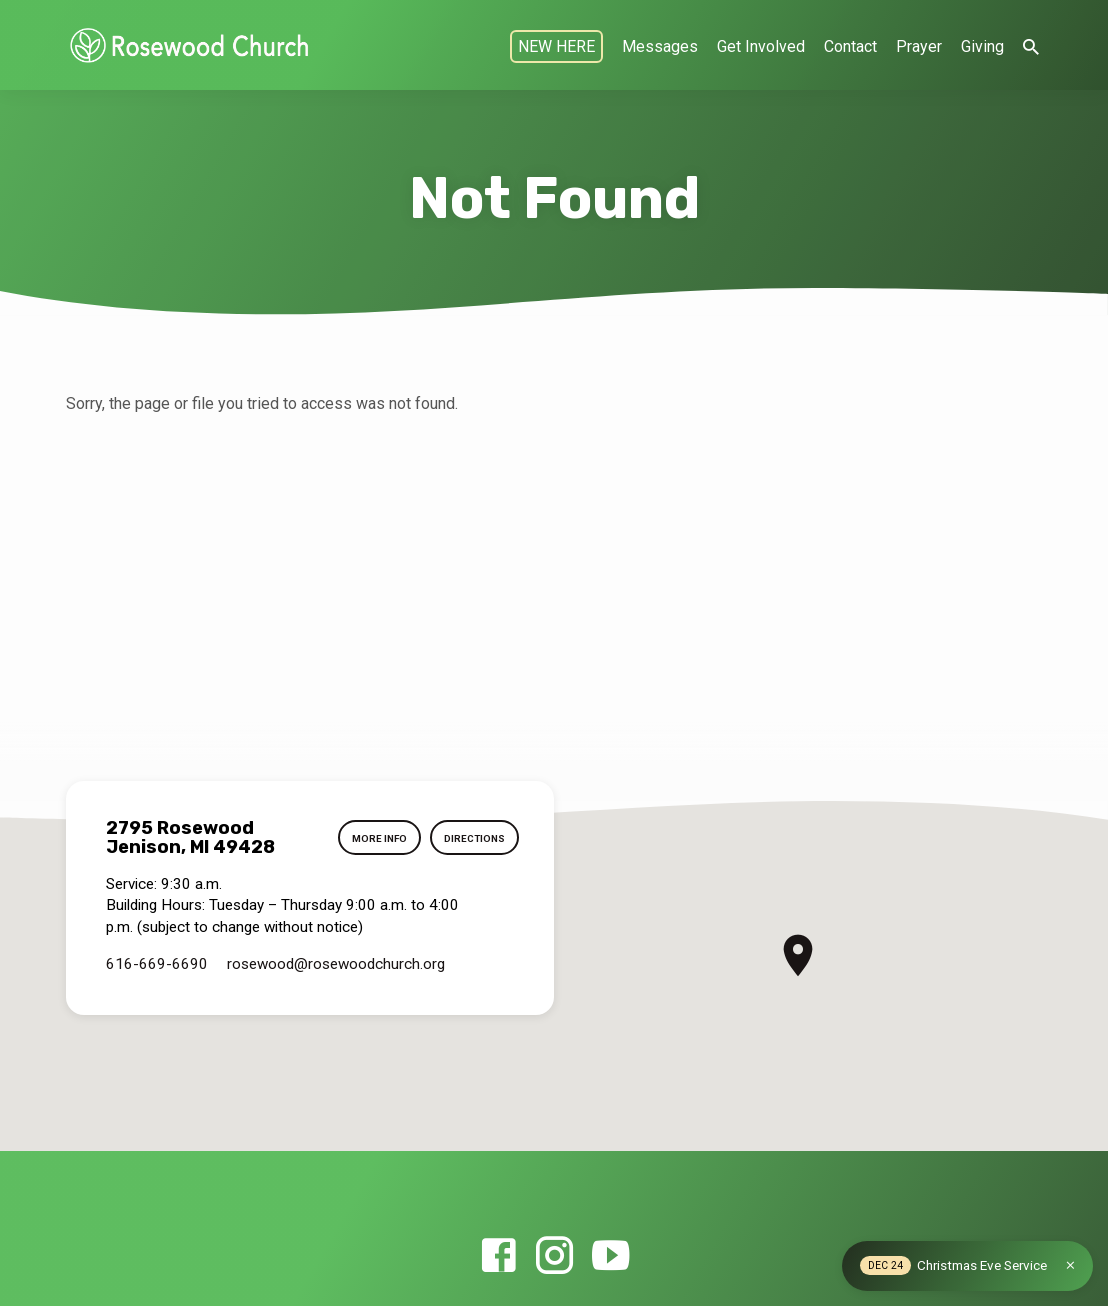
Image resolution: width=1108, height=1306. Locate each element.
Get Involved (761, 46)
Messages (660, 46)
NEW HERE (556, 46)
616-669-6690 (157, 964)
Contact (850, 46)
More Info (375, 838)
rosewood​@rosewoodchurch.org (336, 964)
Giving (982, 46)
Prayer (919, 46)
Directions (474, 838)
